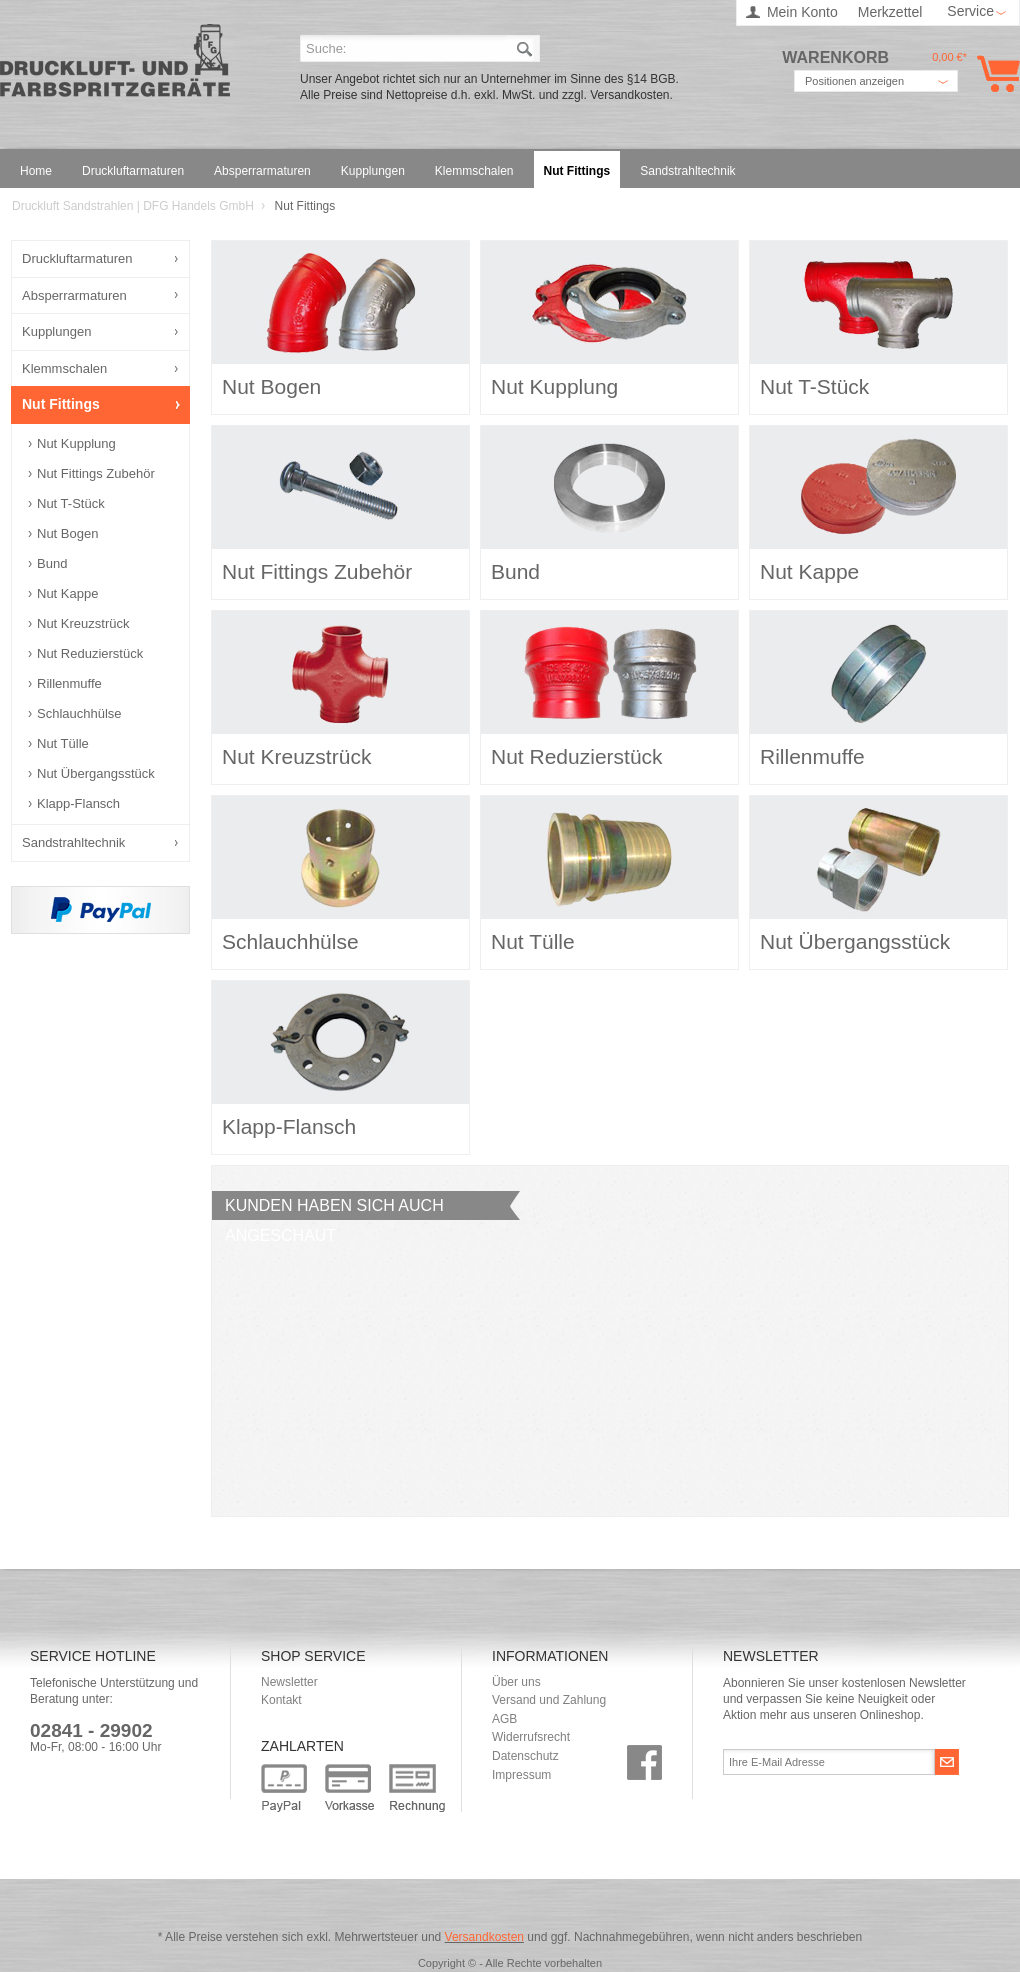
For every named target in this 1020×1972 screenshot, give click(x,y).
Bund (52, 563)
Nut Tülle (63, 743)
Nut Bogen (67, 533)
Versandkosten (484, 1937)
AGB (504, 1719)
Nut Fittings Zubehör (96, 473)
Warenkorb (994, 73)
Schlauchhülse (79, 713)
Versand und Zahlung (549, 1700)
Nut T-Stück (71, 503)
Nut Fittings (61, 404)
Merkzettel (890, 12)
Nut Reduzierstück (90, 653)
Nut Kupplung (76, 443)
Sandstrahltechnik (73, 842)
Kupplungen (56, 331)
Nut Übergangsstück (96, 773)
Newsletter (289, 1682)
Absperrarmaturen (74, 295)
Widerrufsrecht (531, 1737)
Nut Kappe (67, 593)
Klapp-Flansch (78, 803)
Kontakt (281, 1700)
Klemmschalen (64, 368)
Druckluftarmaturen (77, 258)
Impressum (521, 1775)
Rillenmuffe (69, 683)
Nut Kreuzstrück (83, 623)
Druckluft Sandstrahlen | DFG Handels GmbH (115, 66)
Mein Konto (802, 12)
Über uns (516, 1682)
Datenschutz (525, 1756)
